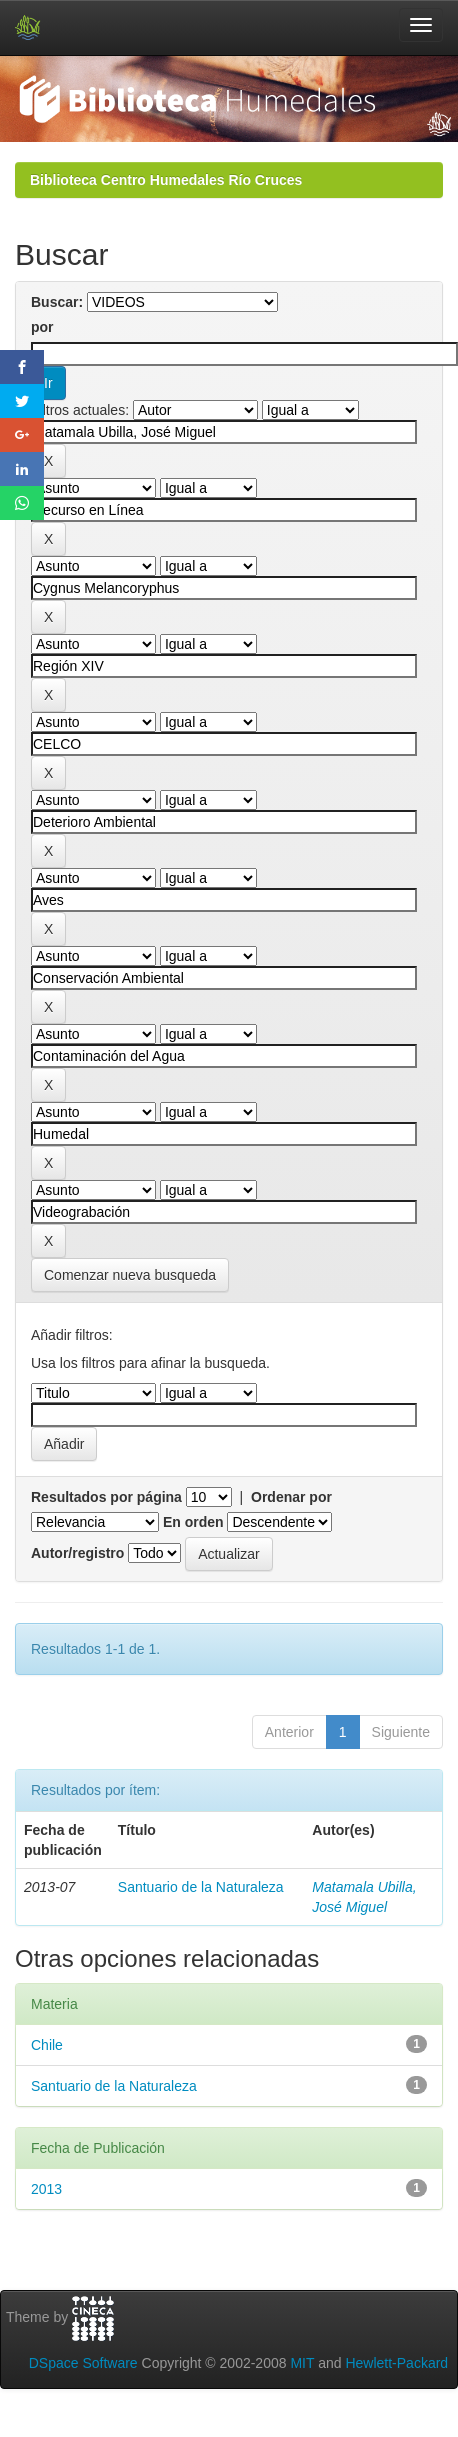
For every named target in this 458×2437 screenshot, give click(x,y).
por (42, 327)
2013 (46, 2189)
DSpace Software (83, 2363)
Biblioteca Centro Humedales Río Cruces (166, 180)
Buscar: (57, 302)
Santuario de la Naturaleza (201, 1887)
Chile (47, 2045)
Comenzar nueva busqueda (130, 1275)
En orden (193, 1522)
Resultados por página (106, 1497)
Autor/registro (77, 1553)
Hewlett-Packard (396, 2363)
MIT (302, 2363)
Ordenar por (291, 1497)
